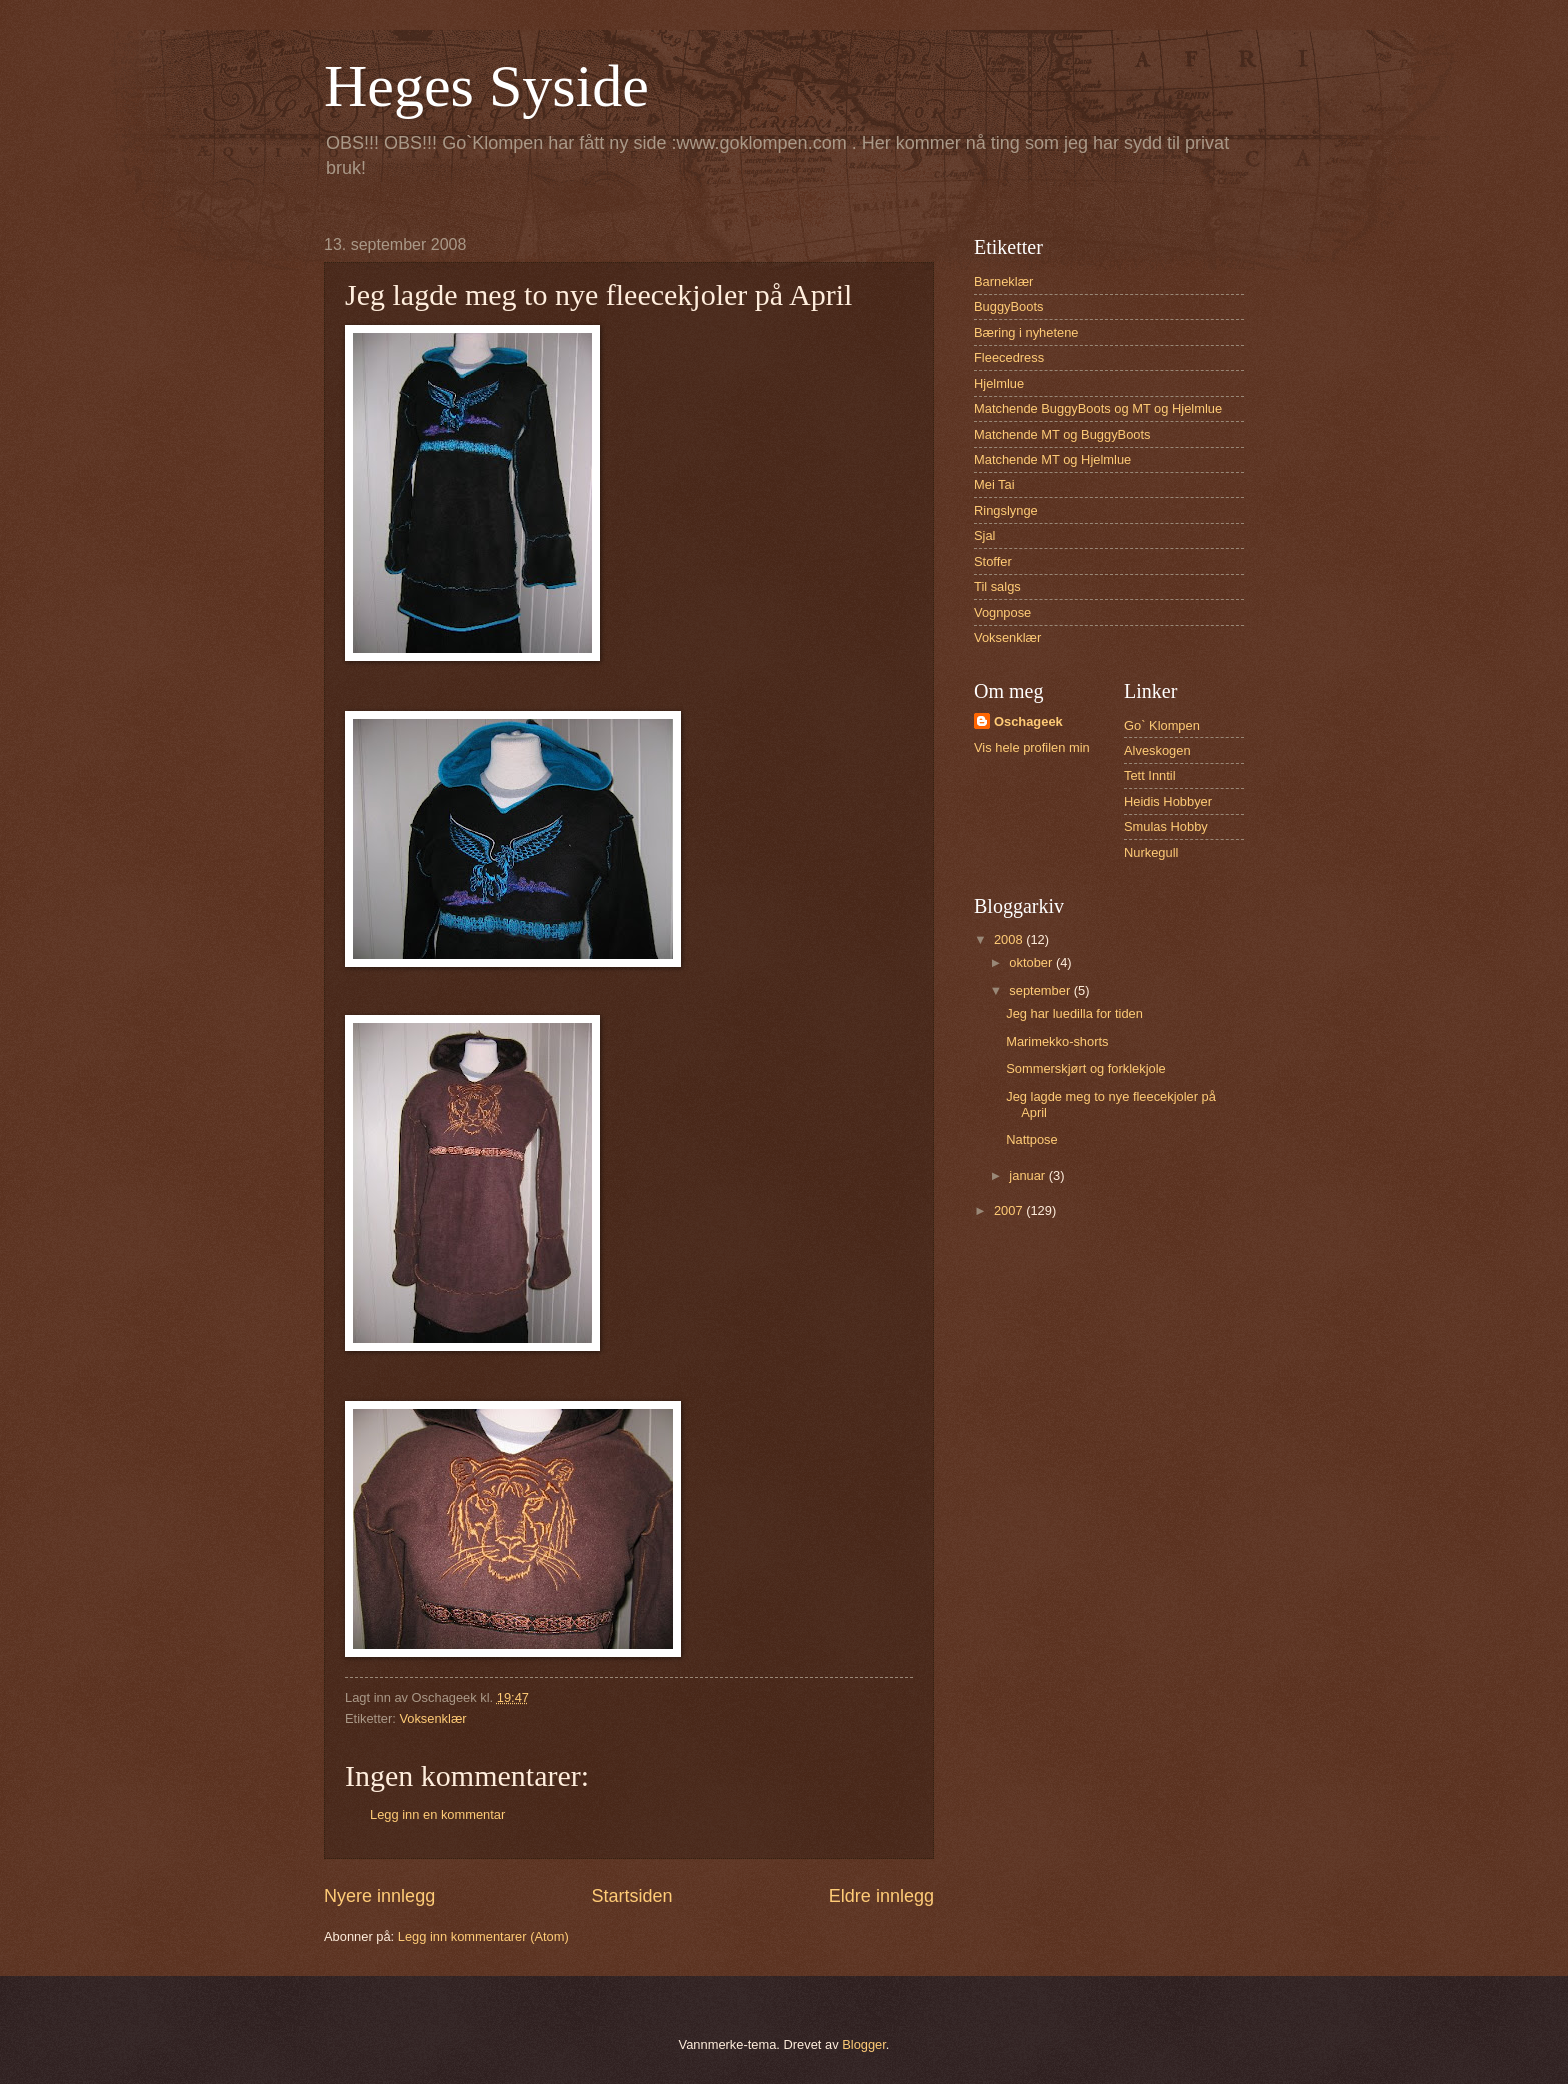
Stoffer (993, 561)
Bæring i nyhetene (1026, 332)
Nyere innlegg (379, 1896)
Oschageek (1028, 721)
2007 (1010, 1210)
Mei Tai (994, 484)
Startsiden (631, 1896)
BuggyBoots (1008, 306)
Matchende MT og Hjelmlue (1052, 459)
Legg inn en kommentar (437, 1814)
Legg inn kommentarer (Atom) (483, 1936)
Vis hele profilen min (1032, 747)
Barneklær (1003, 281)
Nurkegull (1151, 852)
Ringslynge (1006, 510)
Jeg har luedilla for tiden (1074, 1013)
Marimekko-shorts (1057, 1041)
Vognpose (1002, 612)
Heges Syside (486, 86)
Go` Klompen (1162, 725)
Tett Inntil (1150, 775)
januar (1028, 1175)
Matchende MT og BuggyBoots (1062, 434)
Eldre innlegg (881, 1896)
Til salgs (997, 586)
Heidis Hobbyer (1168, 801)
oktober (1032, 962)
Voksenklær (432, 1718)
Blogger (864, 2044)
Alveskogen (1157, 750)
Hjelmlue (999, 383)
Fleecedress (1009, 357)
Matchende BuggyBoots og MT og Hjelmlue (1098, 408)
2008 (1010, 939)
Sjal (984, 535)
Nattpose (1032, 1139)
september (1041, 990)
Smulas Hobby (1166, 826)
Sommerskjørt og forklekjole (1086, 1068)
